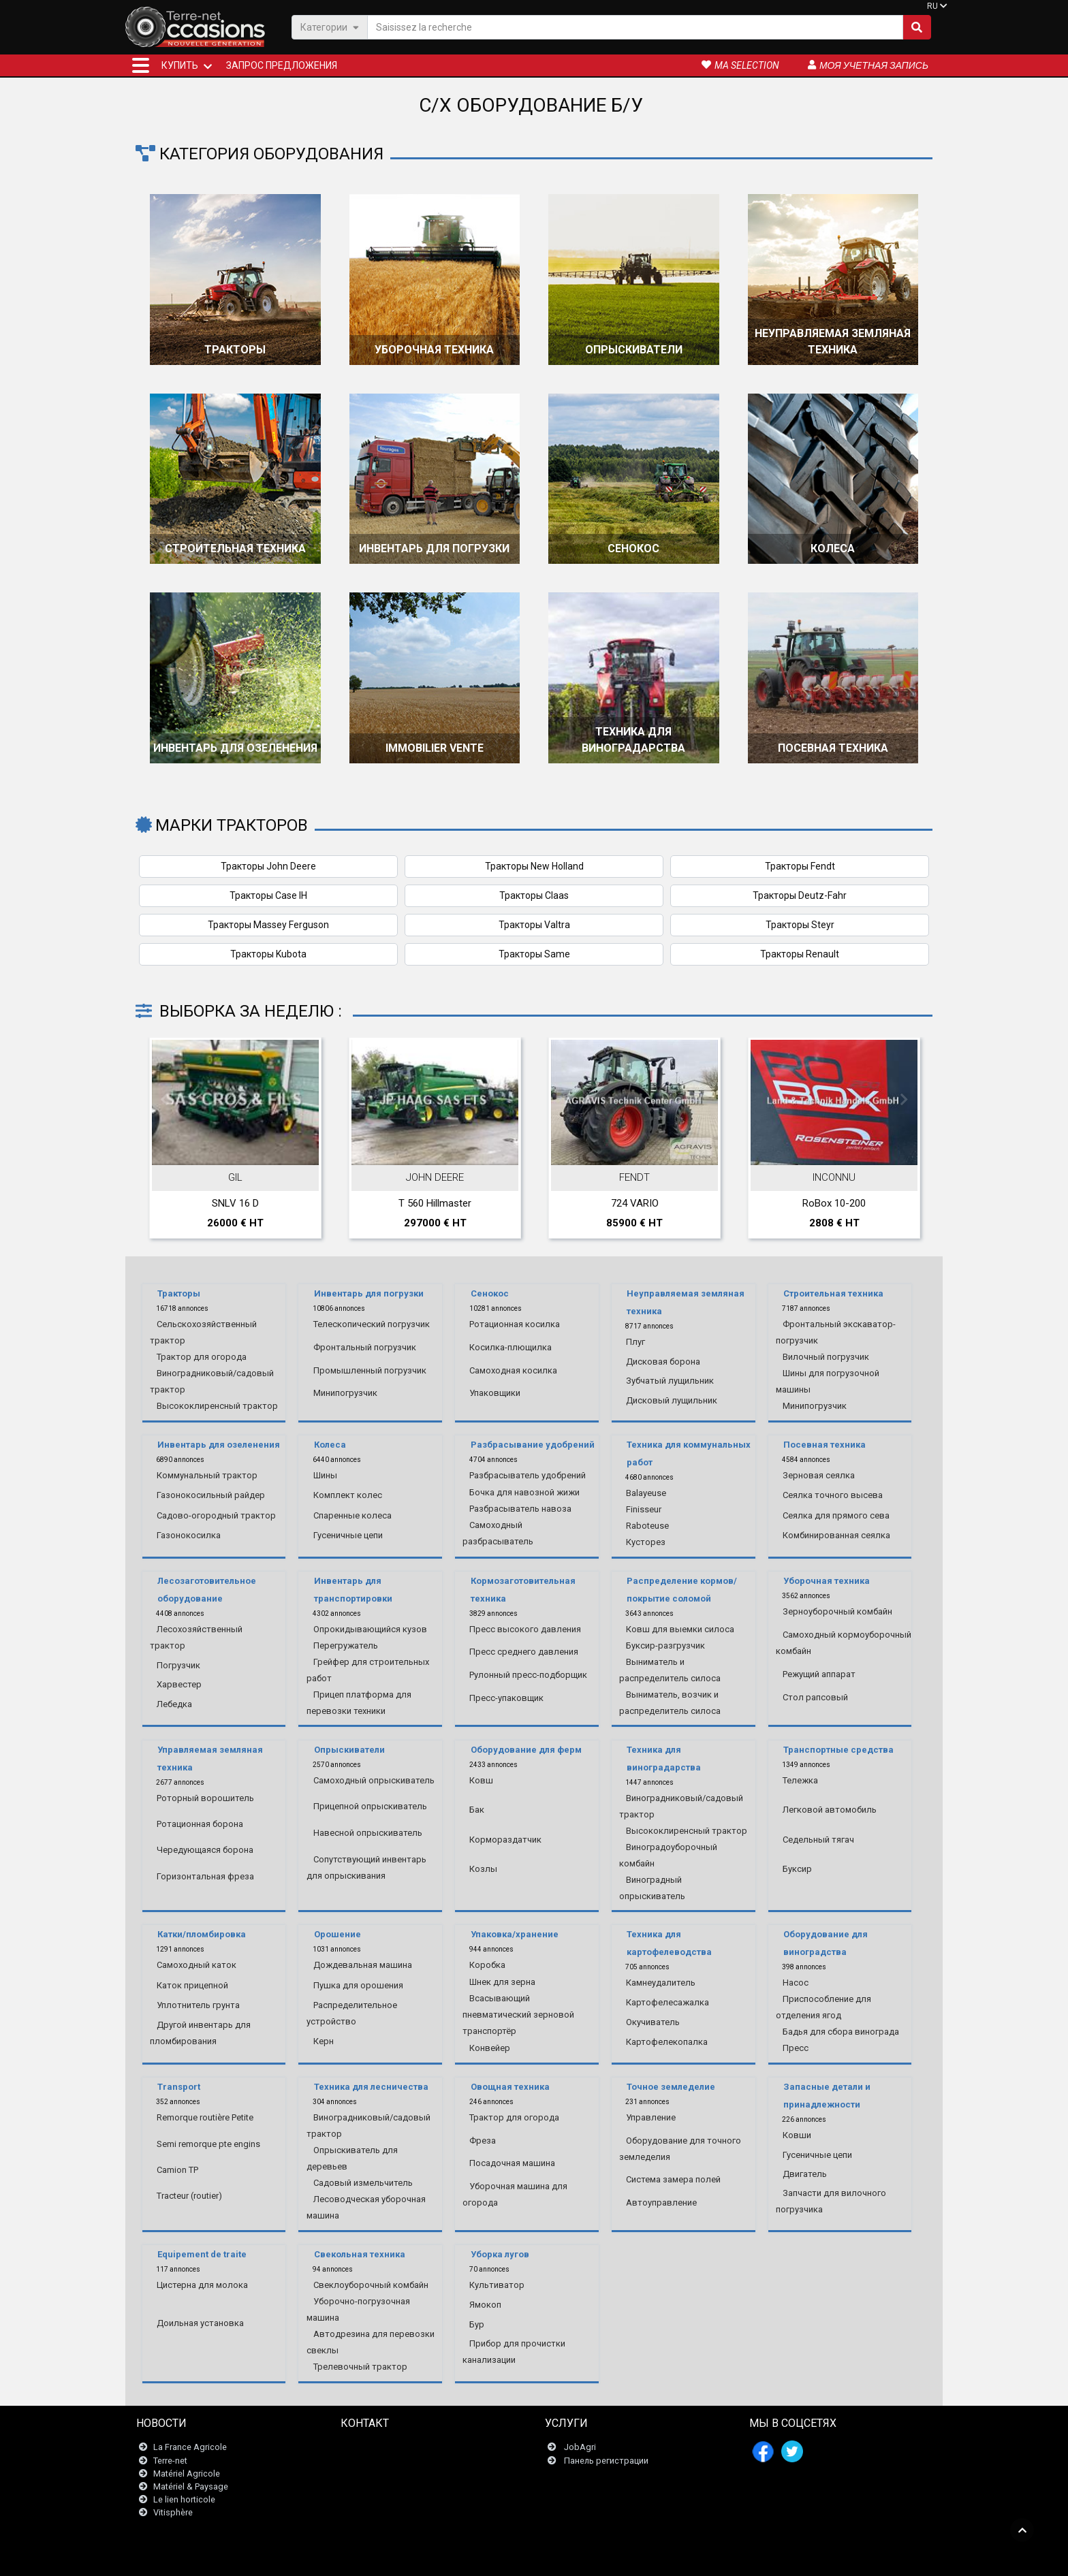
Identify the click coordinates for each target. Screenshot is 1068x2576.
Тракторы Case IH (268, 895)
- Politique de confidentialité (635, 2559)
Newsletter (370, 2460)
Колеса (833, 548)
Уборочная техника (434, 349)
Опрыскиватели (633, 349)
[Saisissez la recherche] (635, 27)
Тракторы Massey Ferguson (268, 924)
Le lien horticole (184, 2499)
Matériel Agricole (186, 2473)
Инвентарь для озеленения (235, 748)
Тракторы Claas (534, 895)
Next (903, 1099)
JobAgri (580, 2448)
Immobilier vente (435, 748)
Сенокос (633, 548)
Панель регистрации (606, 2460)
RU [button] (932, 6)
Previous (164, 1099)
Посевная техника (833, 748)
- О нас (703, 2559)
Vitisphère (173, 2513)
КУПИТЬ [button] (179, 65)
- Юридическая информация (523, 2559)
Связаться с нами (385, 2448)
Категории (329, 27)
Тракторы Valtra (534, 924)
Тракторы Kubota (268, 954)
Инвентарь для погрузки (434, 548)
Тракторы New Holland (534, 866)
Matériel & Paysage (190, 2486)
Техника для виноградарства (633, 739)
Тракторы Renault (799, 954)
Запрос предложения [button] (281, 65)
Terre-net (170, 2460)
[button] (141, 65)
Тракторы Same (534, 954)
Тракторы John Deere (268, 866)
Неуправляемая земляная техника (833, 341)
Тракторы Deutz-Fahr (800, 895)
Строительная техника (235, 548)
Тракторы (235, 349)
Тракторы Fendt (800, 866)
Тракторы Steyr (800, 924)
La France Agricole (190, 2448)
